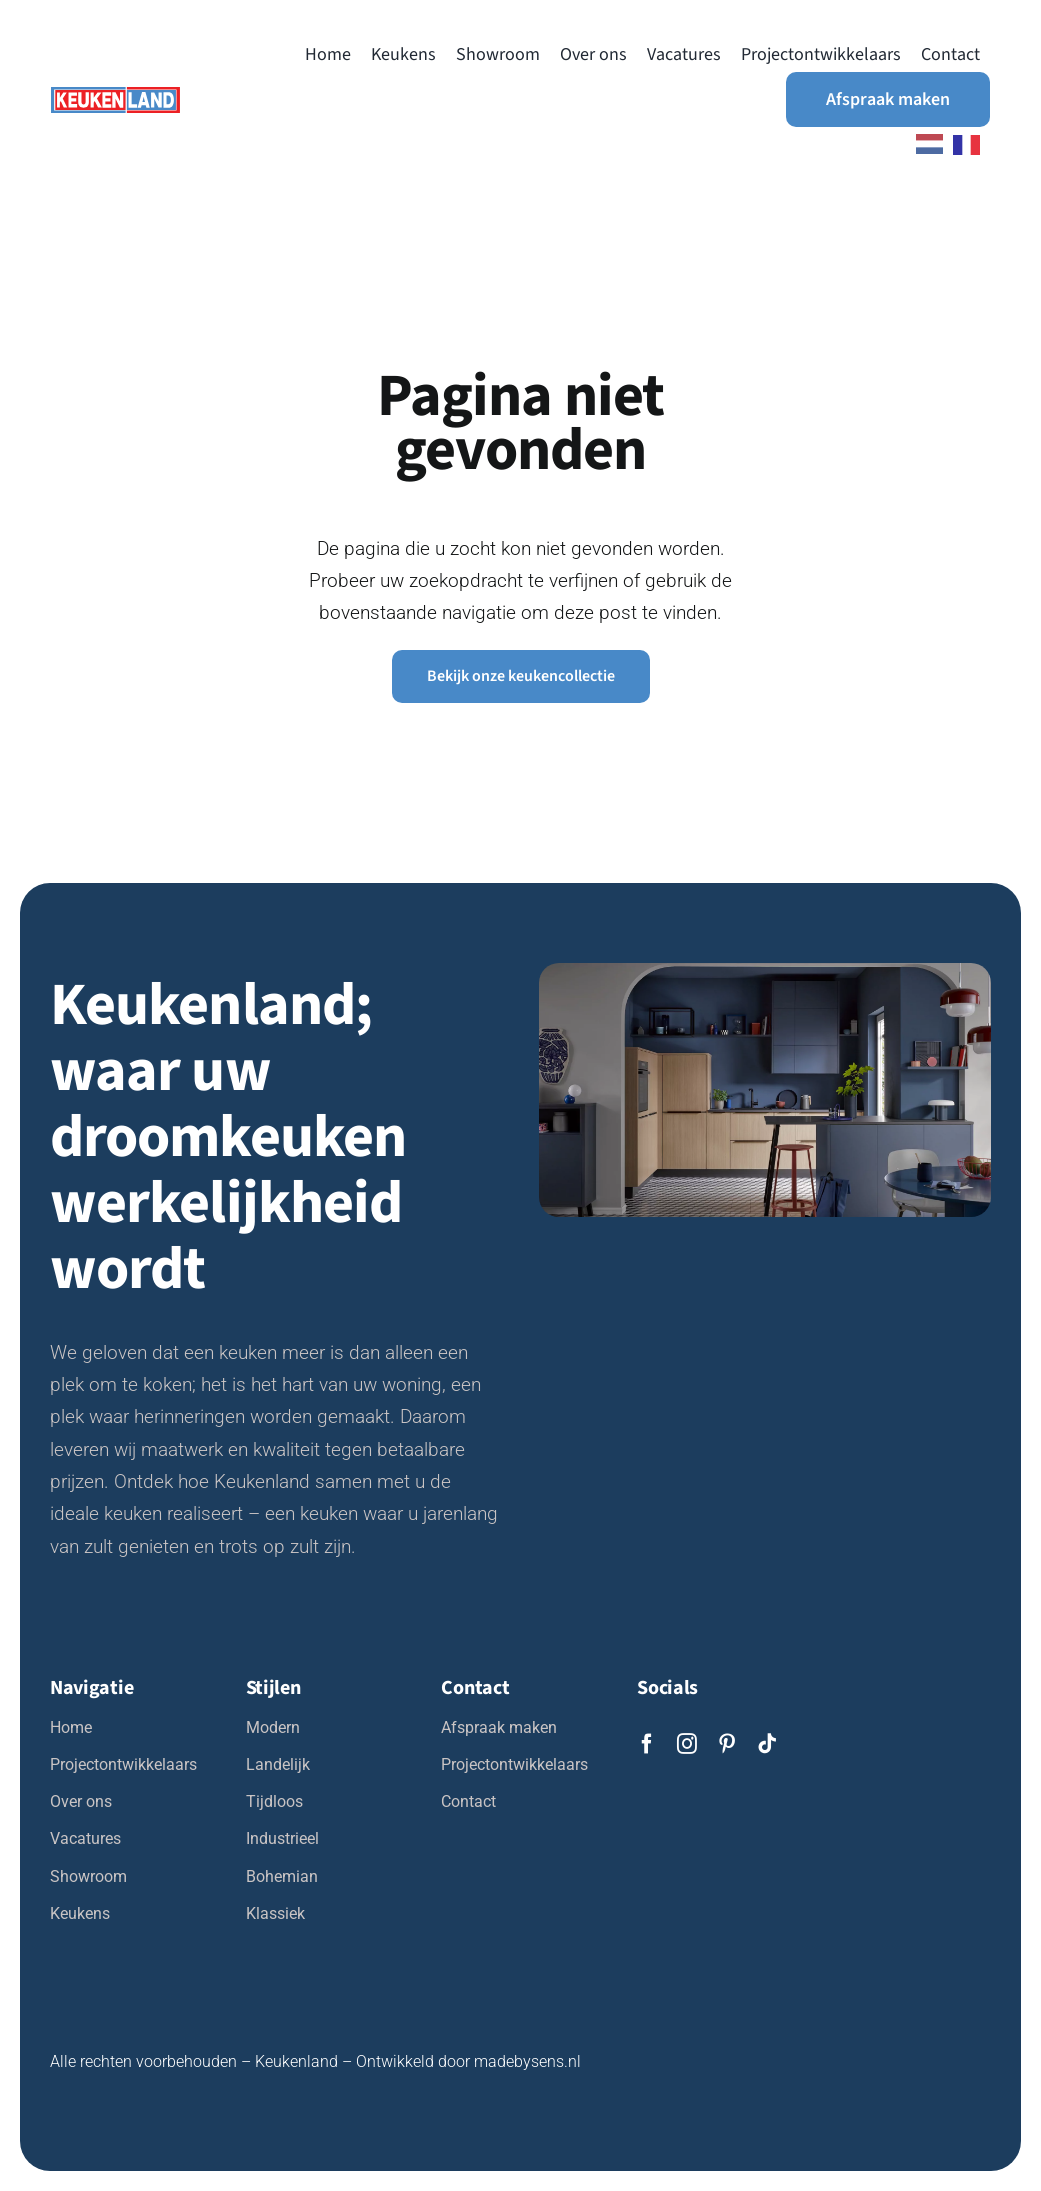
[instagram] (687, 1744)
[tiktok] (767, 1744)
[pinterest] (727, 1744)
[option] (971, 144)
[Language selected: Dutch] (943, 143)
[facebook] (647, 1744)
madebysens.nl (527, 2061)
